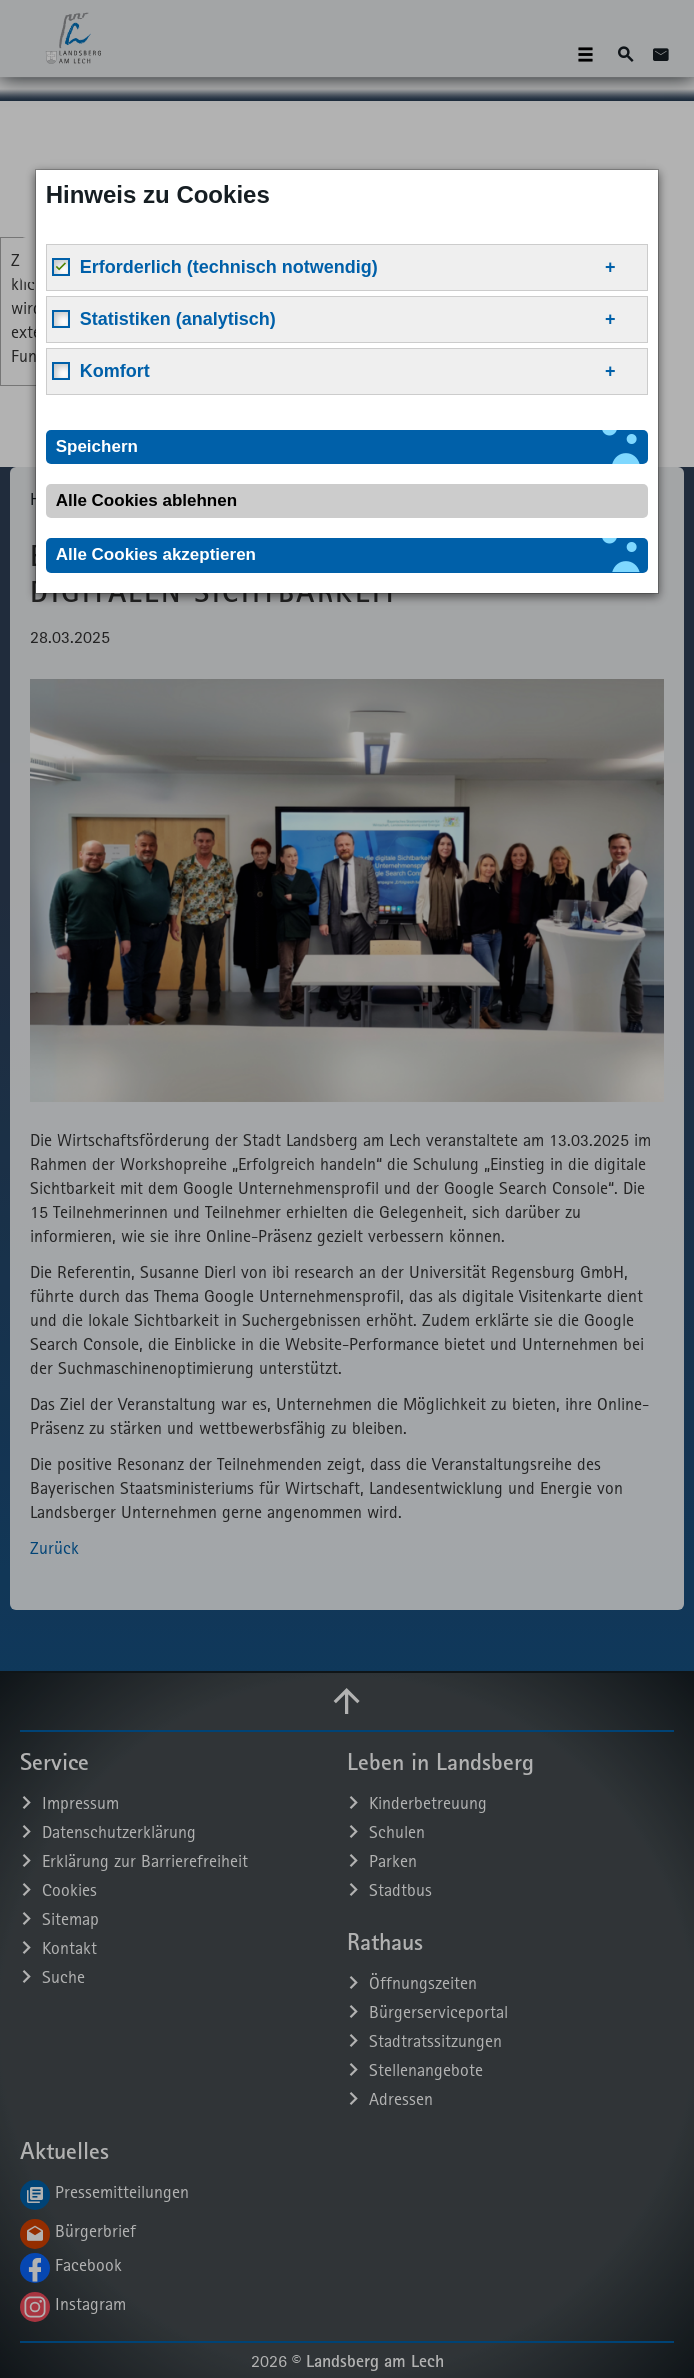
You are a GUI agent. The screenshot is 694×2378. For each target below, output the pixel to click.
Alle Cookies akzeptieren (156, 554)
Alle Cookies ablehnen (146, 500)
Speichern (97, 446)
